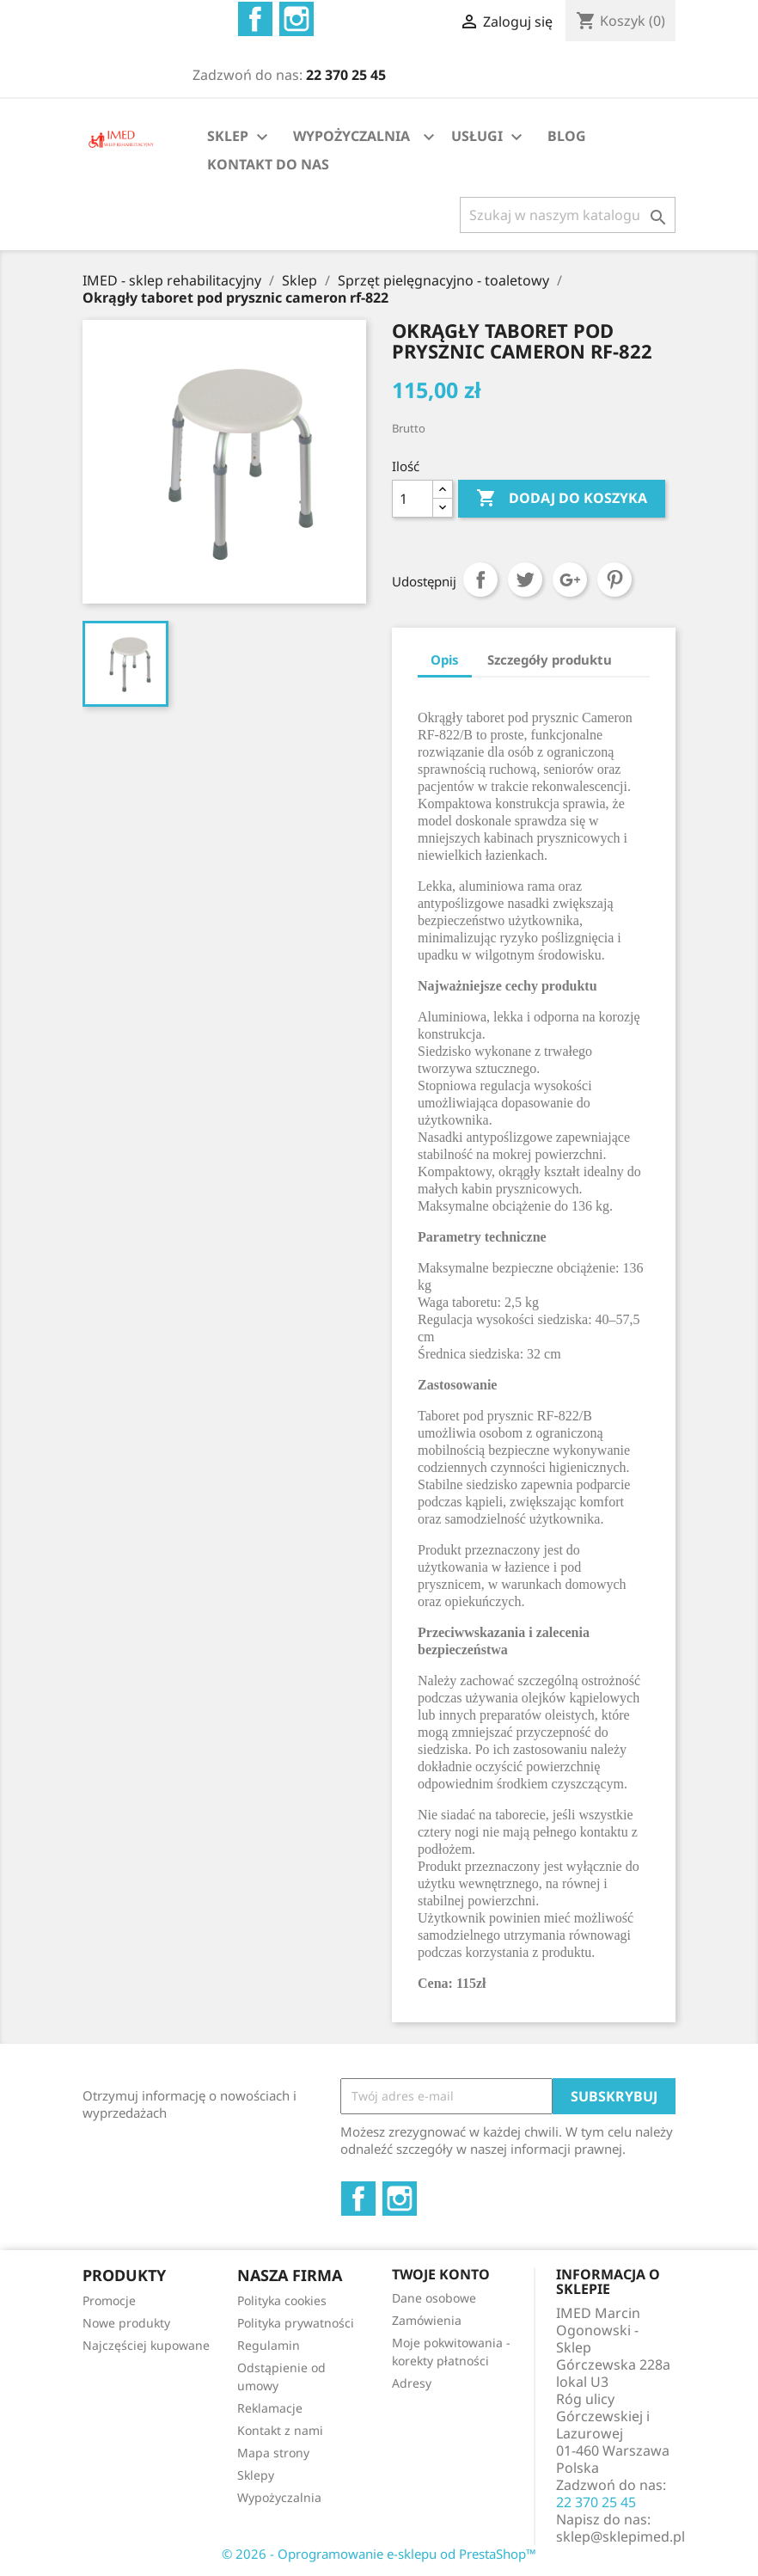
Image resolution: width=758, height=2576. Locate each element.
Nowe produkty (126, 2323)
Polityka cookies (282, 2300)
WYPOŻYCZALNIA (351, 135)
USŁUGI (489, 137)
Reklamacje (270, 2408)
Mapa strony (273, 2452)
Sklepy (255, 2475)
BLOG (566, 135)
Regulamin (268, 2345)
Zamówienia (427, 2320)
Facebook (255, 19)
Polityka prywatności (295, 2323)
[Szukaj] (567, 215)
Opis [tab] (445, 659)
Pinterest (614, 579)
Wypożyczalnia (279, 2497)
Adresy (411, 2383)
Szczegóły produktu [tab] (549, 659)
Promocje (109, 2300)
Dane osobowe (434, 2298)
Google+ (570, 579)
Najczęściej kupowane (146, 2345)
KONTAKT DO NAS (268, 164)
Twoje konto (441, 2274)
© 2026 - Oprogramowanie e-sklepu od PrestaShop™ (379, 2553)
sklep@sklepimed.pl (620, 2536)
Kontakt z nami (280, 2430)
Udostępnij (480, 579)
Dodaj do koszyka (561, 499)
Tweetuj (525, 579)
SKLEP (239, 137)
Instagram (296, 19)
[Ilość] (412, 499)
